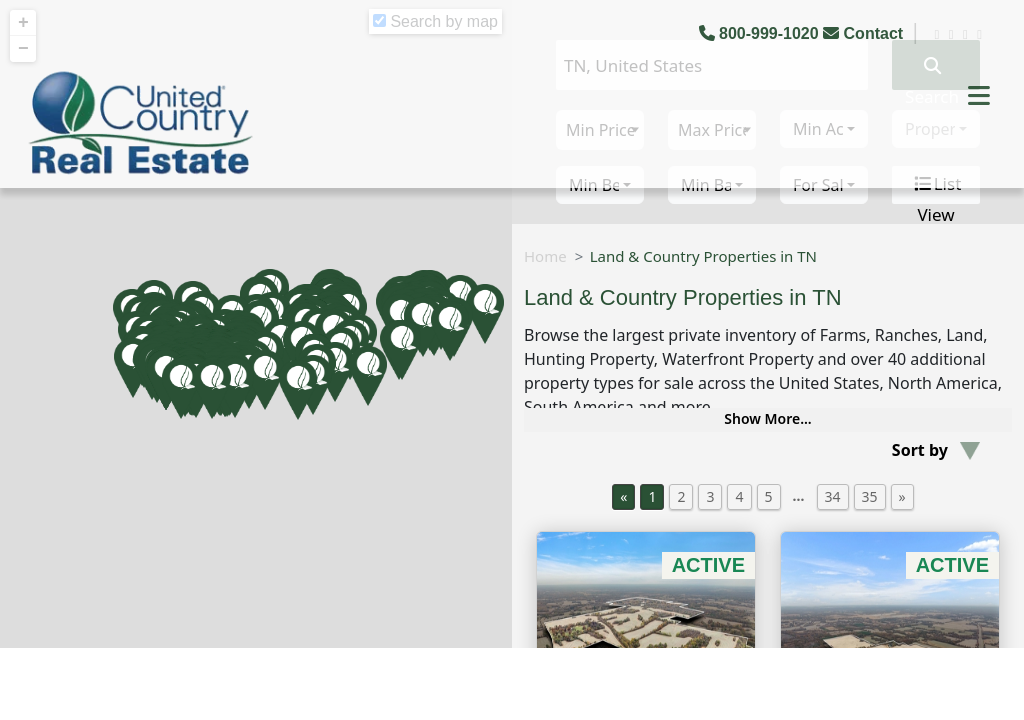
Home (545, 256)
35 (870, 496)
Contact (865, 33)
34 (833, 496)
